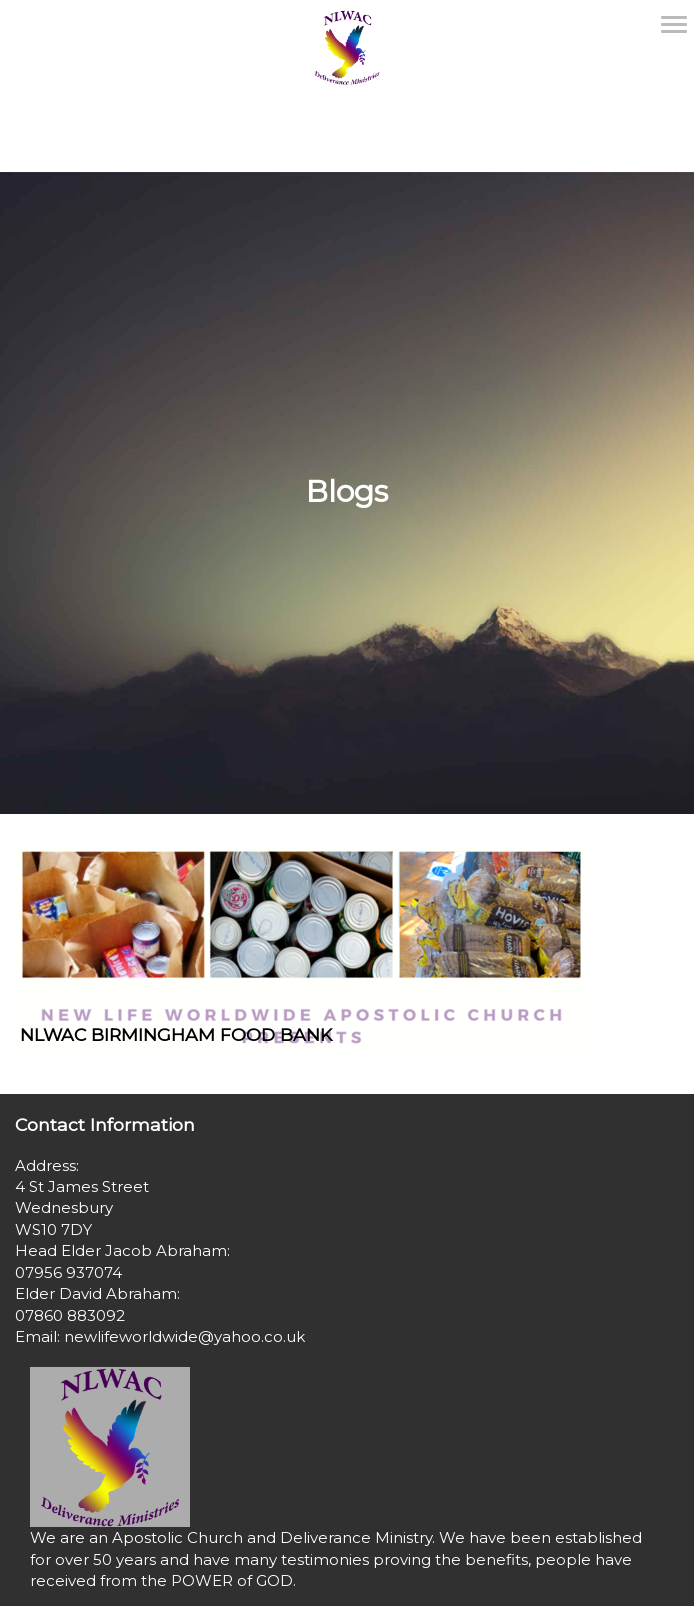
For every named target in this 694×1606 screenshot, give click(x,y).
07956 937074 (68, 1272)
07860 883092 (70, 1315)
